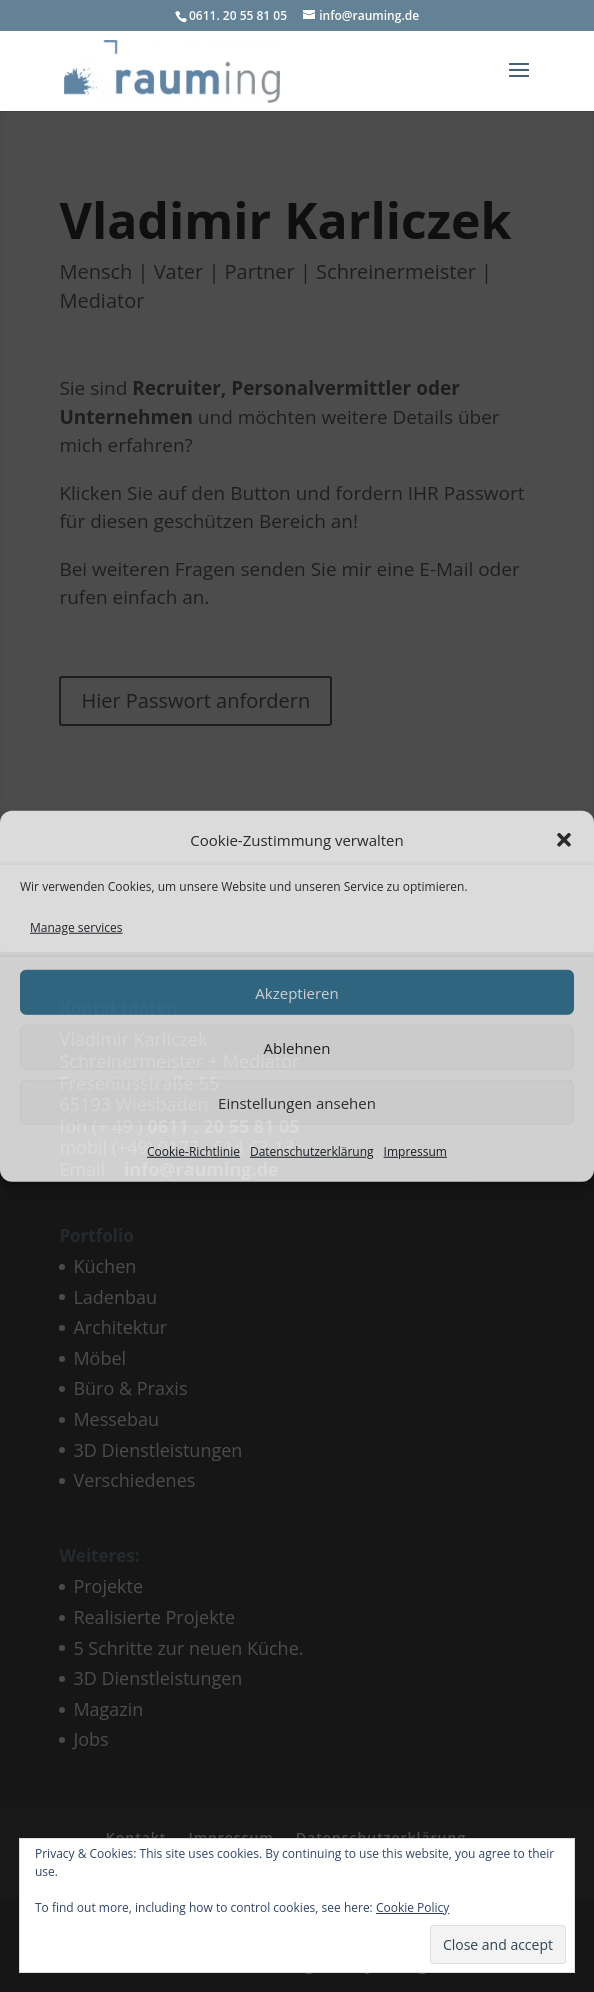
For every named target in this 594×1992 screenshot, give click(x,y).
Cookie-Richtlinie (193, 1151)
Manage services (76, 926)
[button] (564, 840)
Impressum (415, 1151)
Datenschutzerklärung (312, 1151)
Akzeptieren (296, 992)
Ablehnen (297, 1047)
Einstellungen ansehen (297, 1102)
